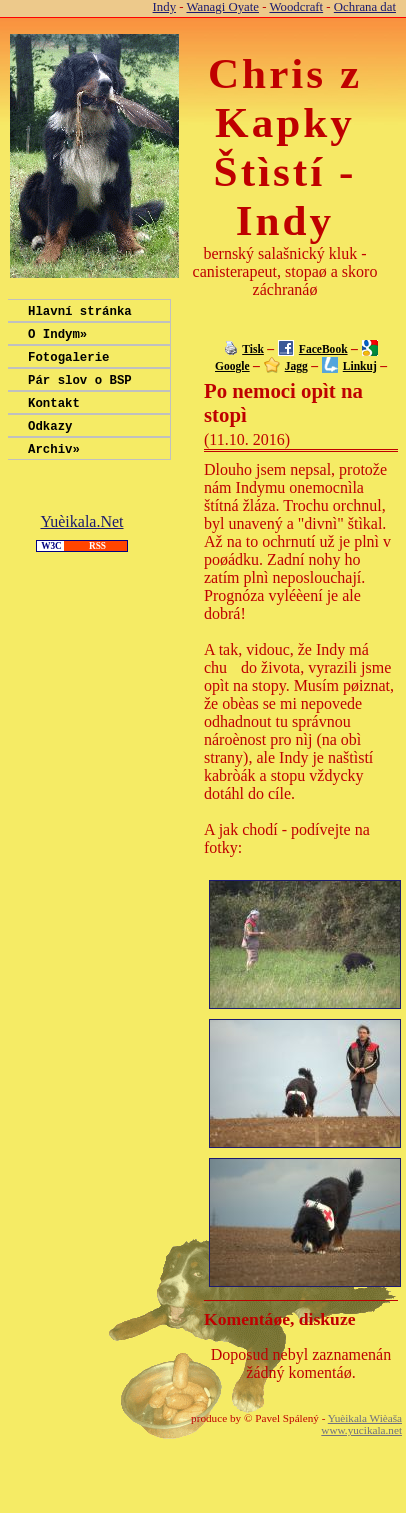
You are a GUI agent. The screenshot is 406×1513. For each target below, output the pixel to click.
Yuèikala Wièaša (365, 1418)
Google (232, 366)
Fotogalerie (68, 365)
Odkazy (50, 443)
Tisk (253, 349)
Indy (164, 7)
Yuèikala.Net (81, 542)
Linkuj (360, 366)
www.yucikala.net (361, 1430)
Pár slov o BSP (80, 391)
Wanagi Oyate (222, 7)
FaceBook (323, 349)
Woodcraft (296, 7)
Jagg (296, 366)
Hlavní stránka (80, 313)
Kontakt (54, 417)
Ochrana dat (365, 7)
